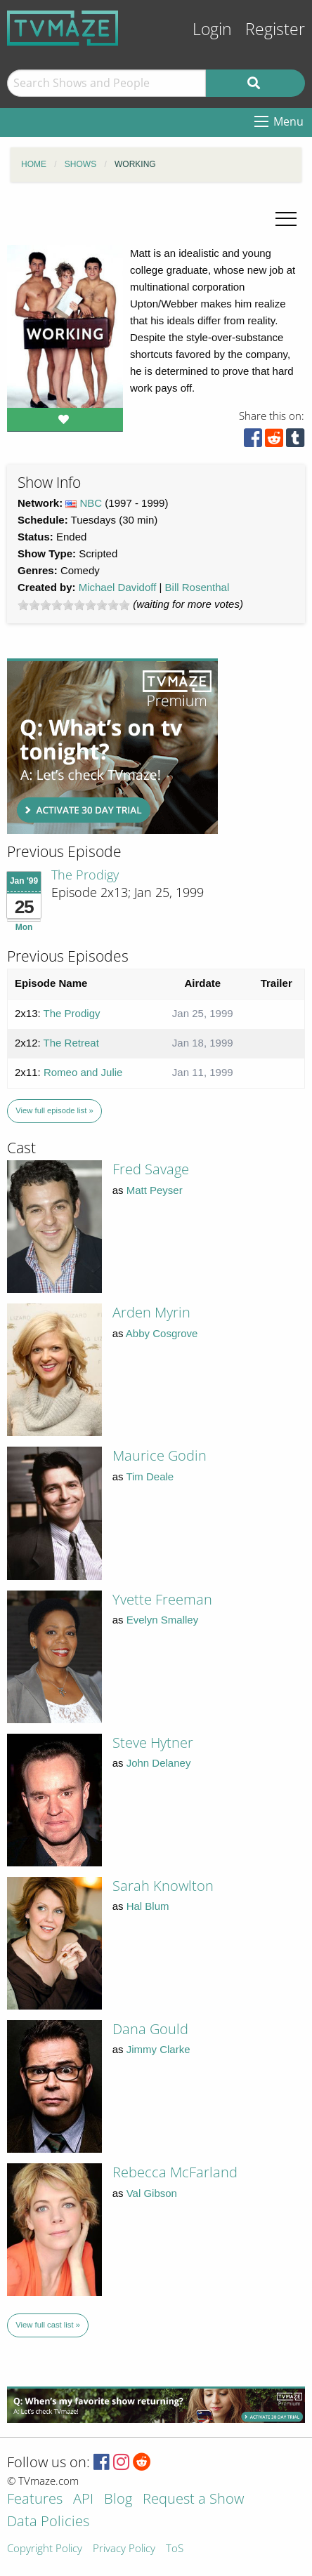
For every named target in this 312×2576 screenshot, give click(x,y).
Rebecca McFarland (175, 2172)
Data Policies (48, 2522)
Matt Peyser (154, 1190)
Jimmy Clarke (158, 2049)
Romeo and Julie (83, 1072)
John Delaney (158, 1763)
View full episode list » (54, 1110)
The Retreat (71, 1043)
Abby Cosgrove (162, 1333)
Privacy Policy (124, 2549)
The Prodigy (85, 874)
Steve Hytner (152, 1742)
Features (35, 2500)
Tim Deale (150, 1476)
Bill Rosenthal (197, 587)
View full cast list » (47, 2325)
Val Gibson (151, 2193)
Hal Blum (147, 1906)
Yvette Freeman (162, 1599)
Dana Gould (150, 2028)
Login (212, 29)
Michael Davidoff (118, 587)
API (83, 2500)
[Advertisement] (112, 746)
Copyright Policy (44, 2549)
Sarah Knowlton (163, 1885)
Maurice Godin (159, 1455)
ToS (174, 2549)
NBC (91, 503)
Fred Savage (150, 1169)
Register (275, 29)
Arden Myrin (151, 1312)
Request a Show (193, 2500)
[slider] (74, 605)
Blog (118, 2500)
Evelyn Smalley (162, 1620)
